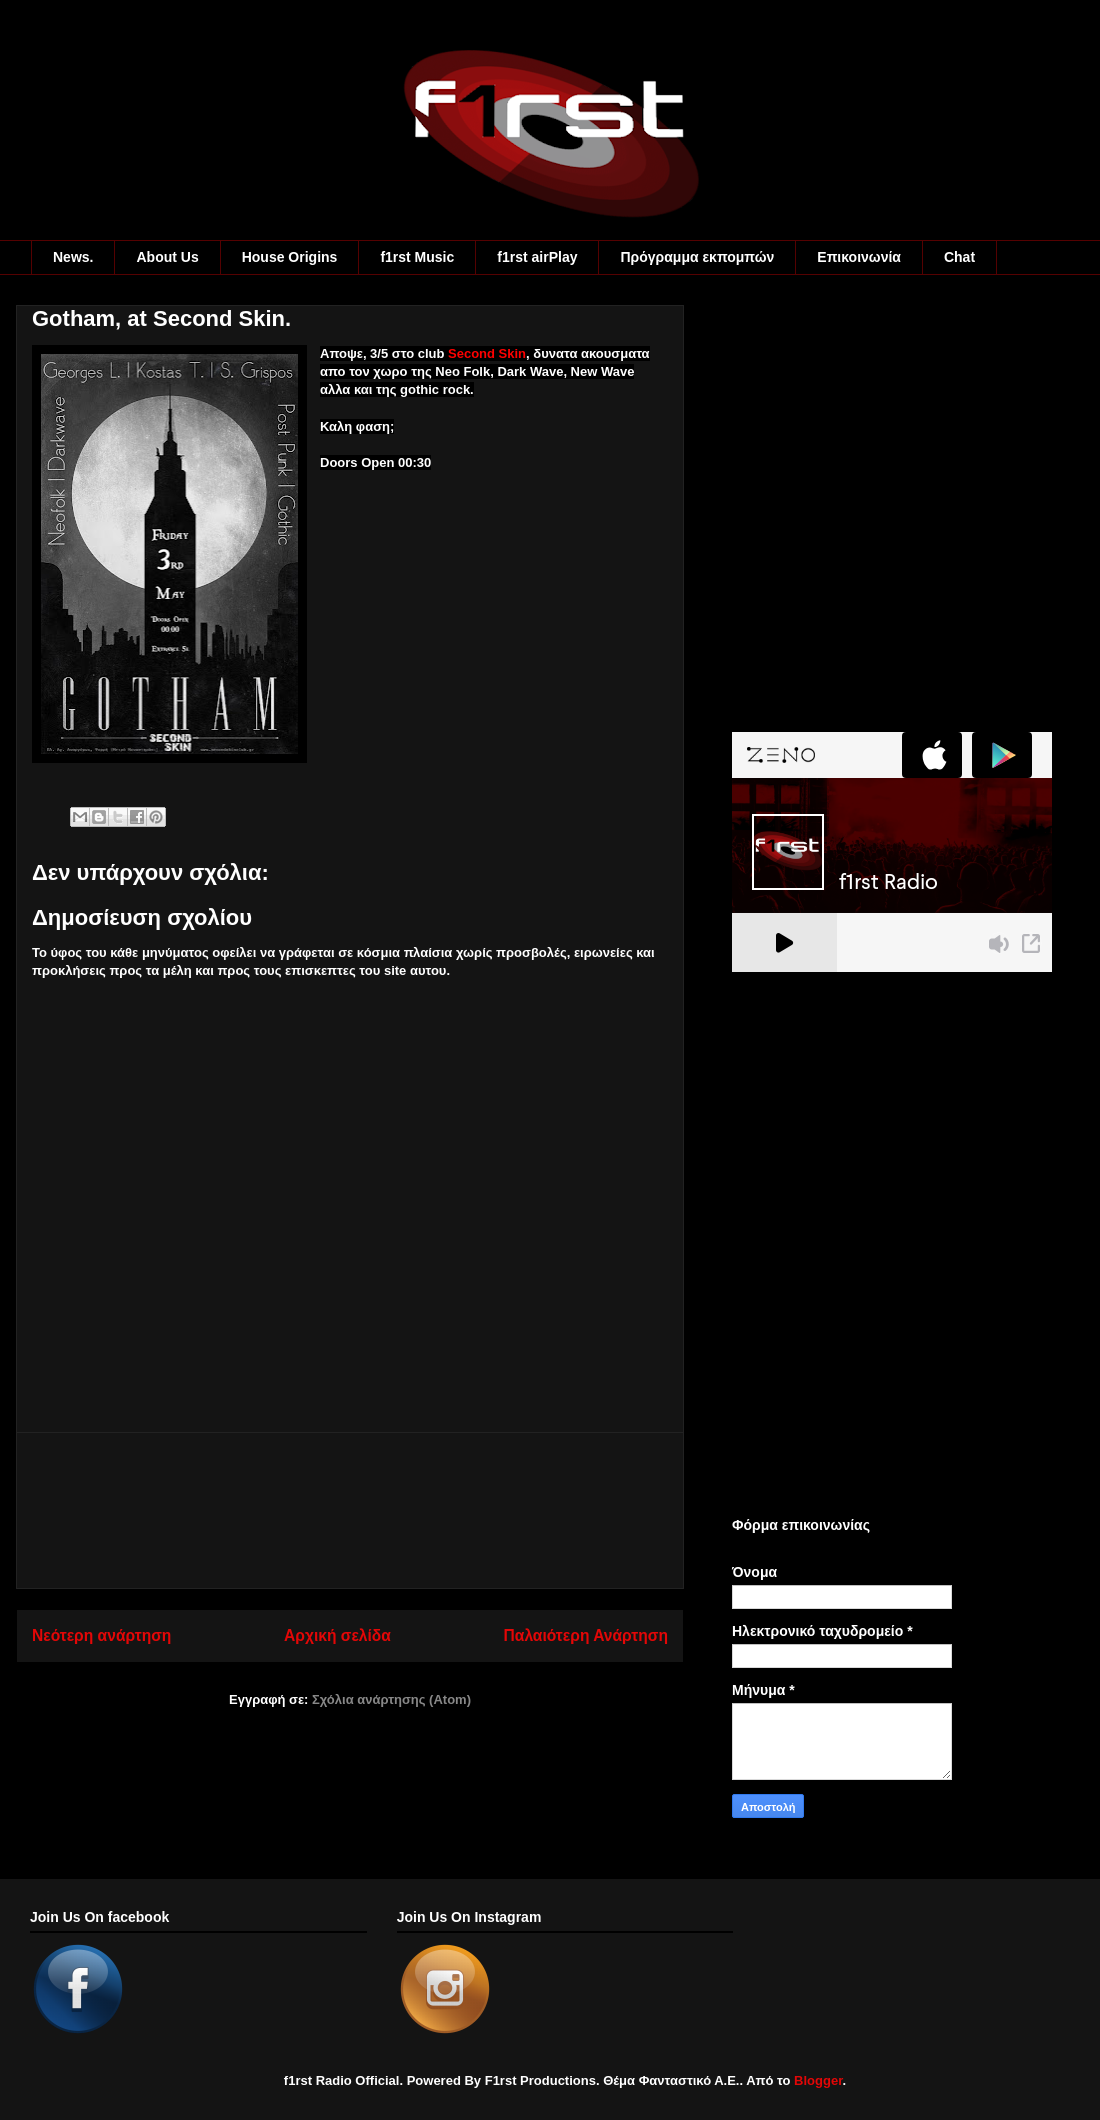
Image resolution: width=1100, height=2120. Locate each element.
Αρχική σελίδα (337, 1635)
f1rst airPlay (537, 257)
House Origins (290, 257)
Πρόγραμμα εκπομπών (697, 257)
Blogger (818, 2080)
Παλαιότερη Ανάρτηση (586, 1635)
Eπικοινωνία (859, 257)
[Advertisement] (350, 1510)
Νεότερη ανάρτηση (101, 1635)
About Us (167, 257)
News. (73, 257)
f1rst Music (417, 257)
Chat (959, 257)
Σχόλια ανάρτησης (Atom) (391, 1699)
